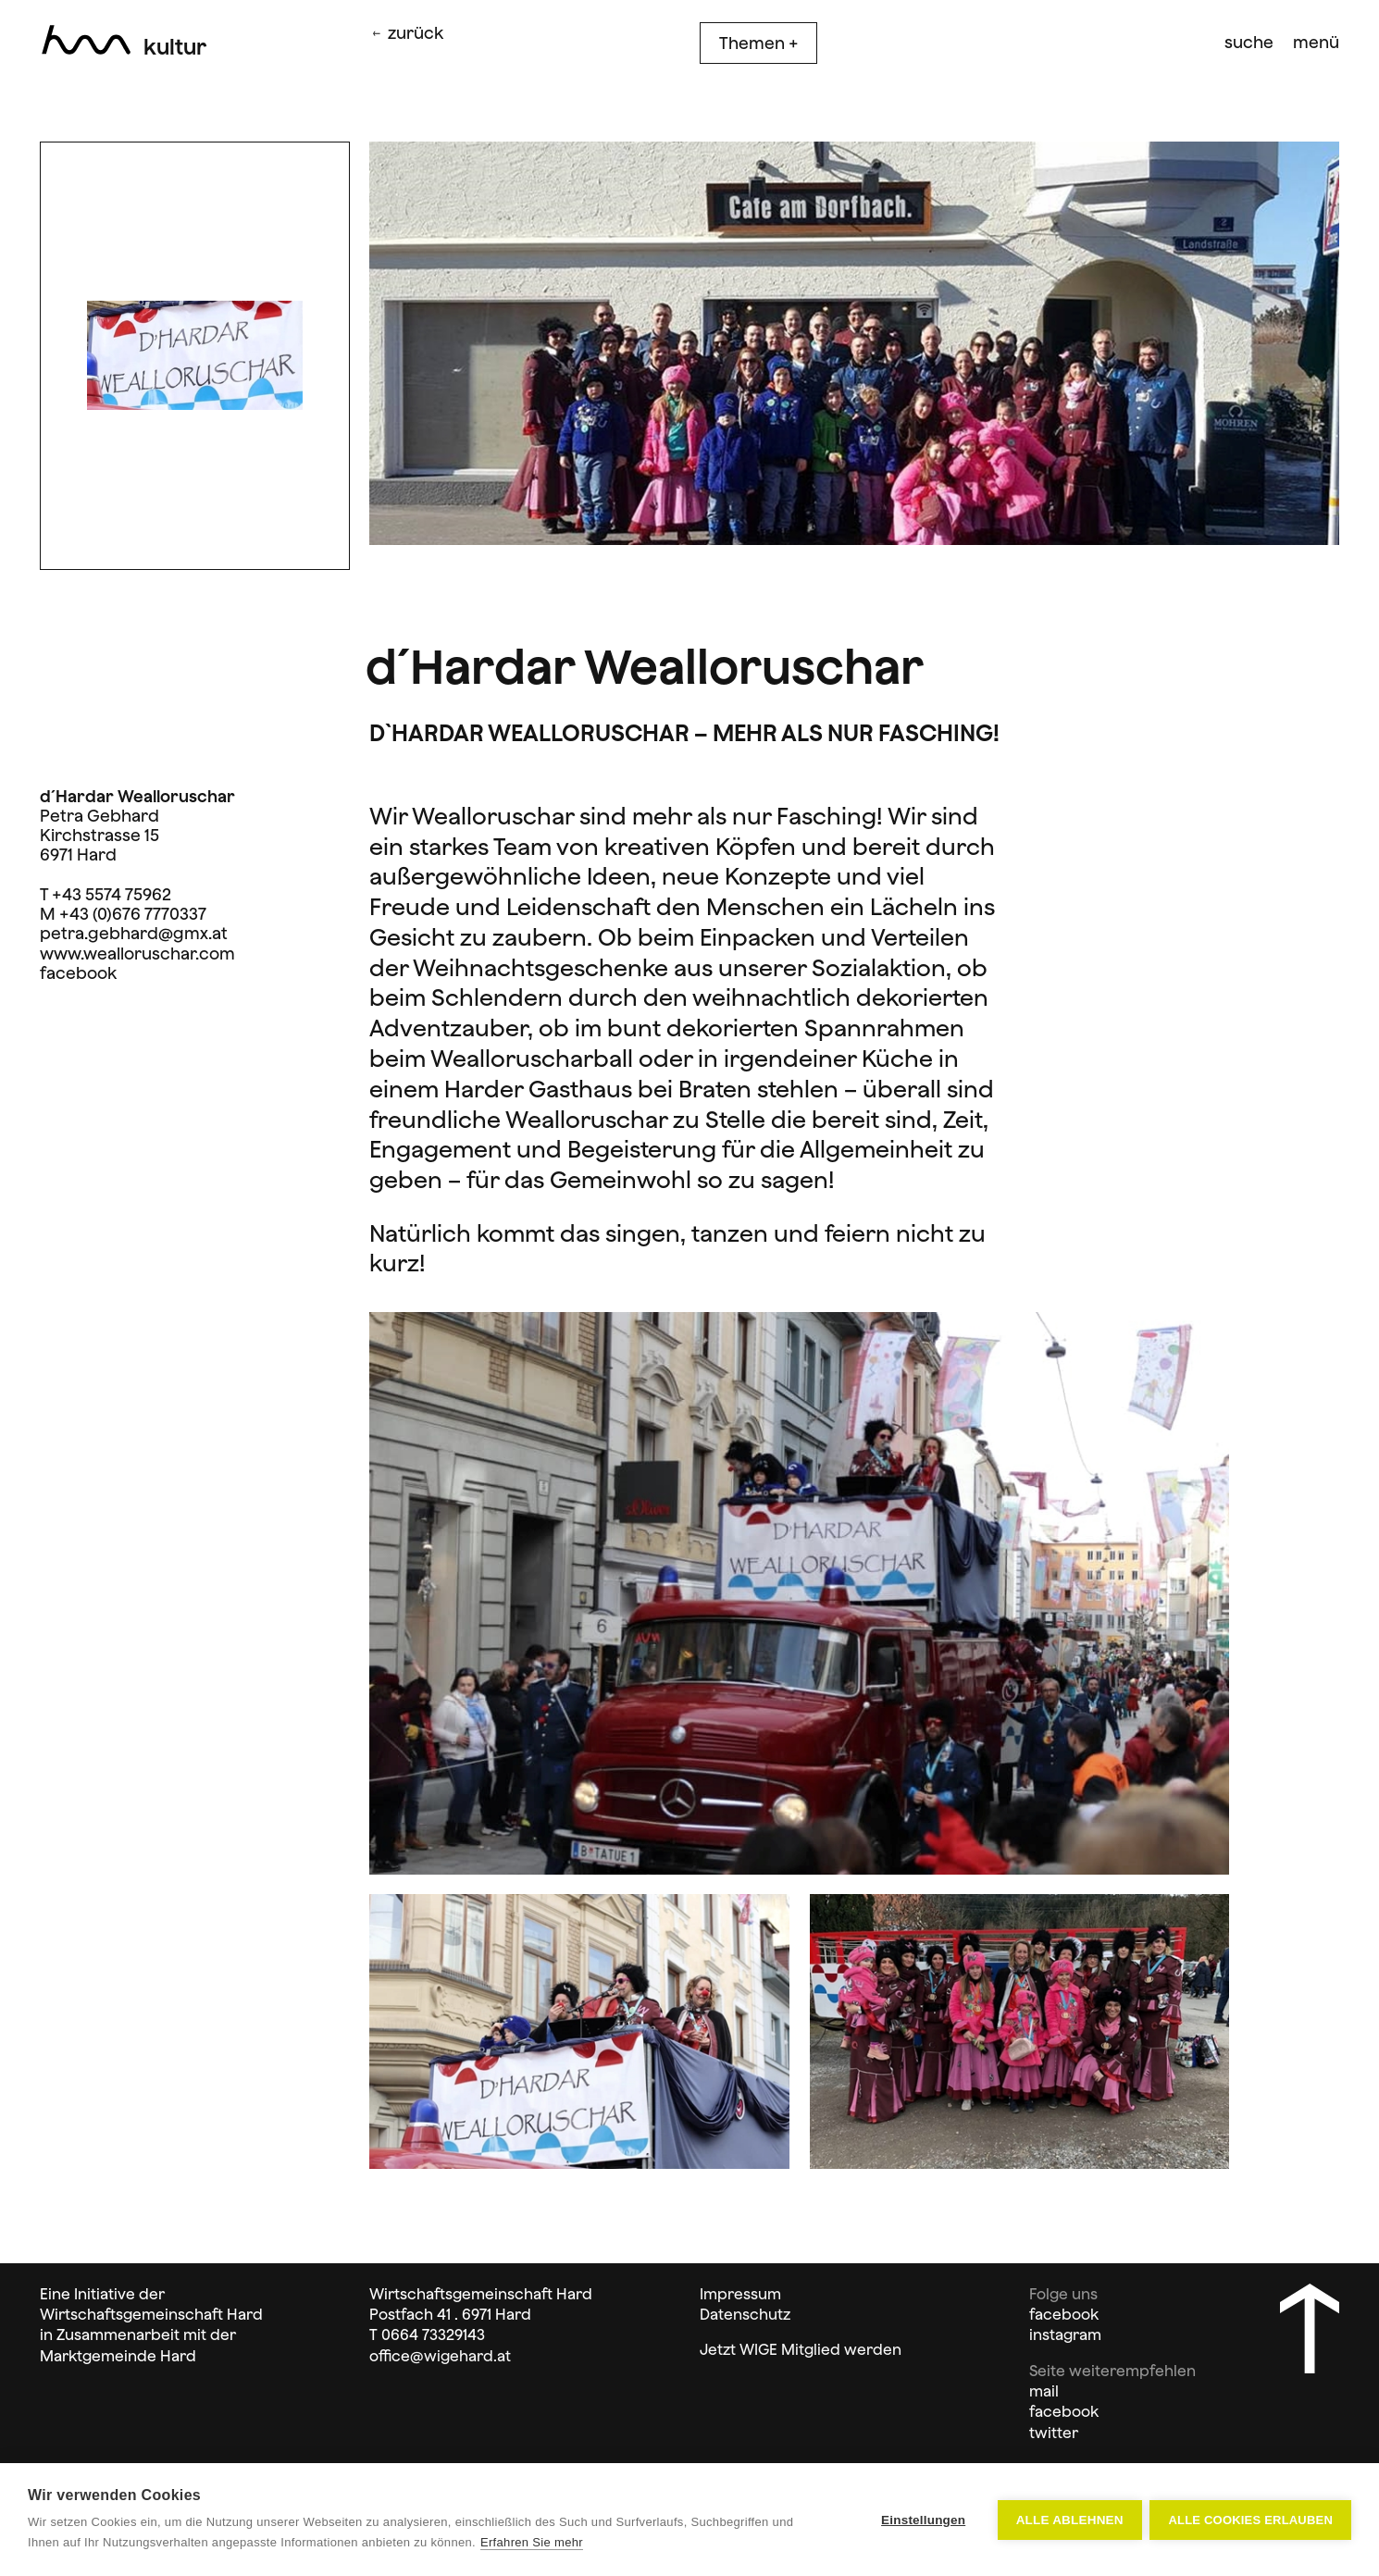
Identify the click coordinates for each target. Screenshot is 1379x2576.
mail (1044, 2391)
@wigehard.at (460, 2355)
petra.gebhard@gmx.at (134, 933)
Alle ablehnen (1068, 2520)
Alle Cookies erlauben (1250, 2520)
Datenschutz (745, 2314)
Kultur (175, 46)
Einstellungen (922, 2520)
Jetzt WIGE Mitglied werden (800, 2349)
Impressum (740, 2293)
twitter (1053, 2432)
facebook (78, 973)
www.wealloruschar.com (137, 953)
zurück (406, 33)
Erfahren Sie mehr (531, 2542)
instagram (1065, 2334)
